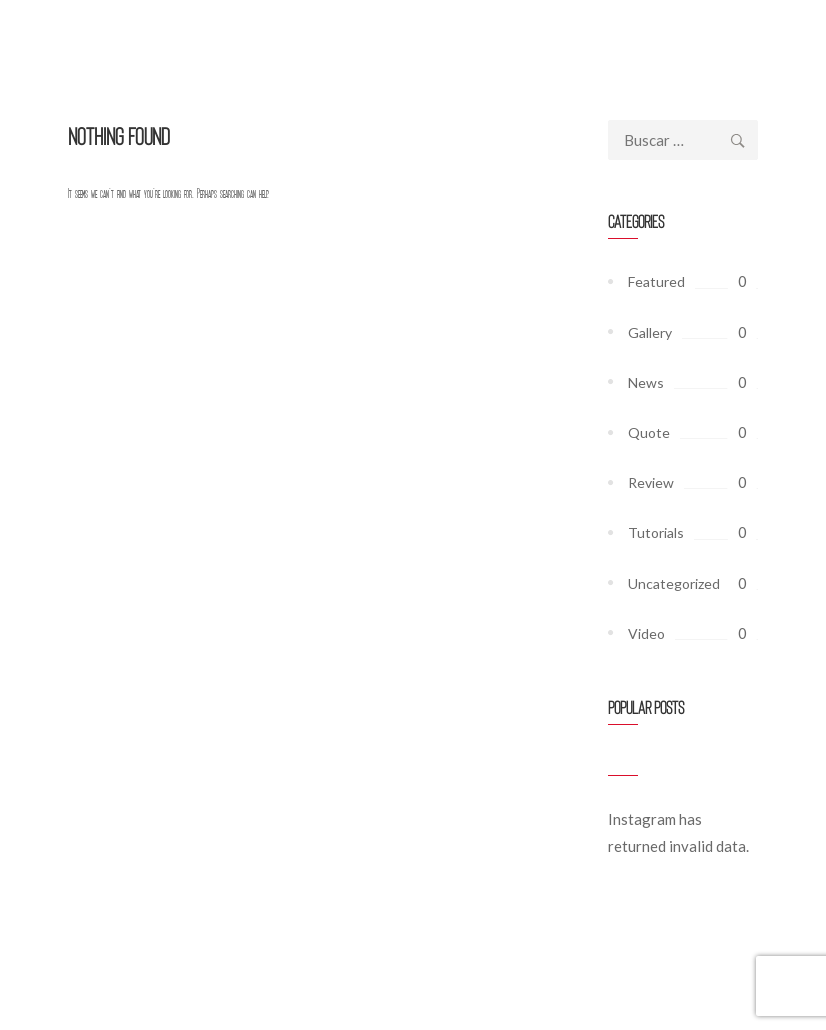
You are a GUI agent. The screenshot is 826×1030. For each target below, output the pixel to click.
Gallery (650, 332)
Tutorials (656, 532)
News (646, 382)
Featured (656, 281)
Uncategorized (674, 583)
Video (646, 633)
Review (651, 482)
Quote (649, 432)
